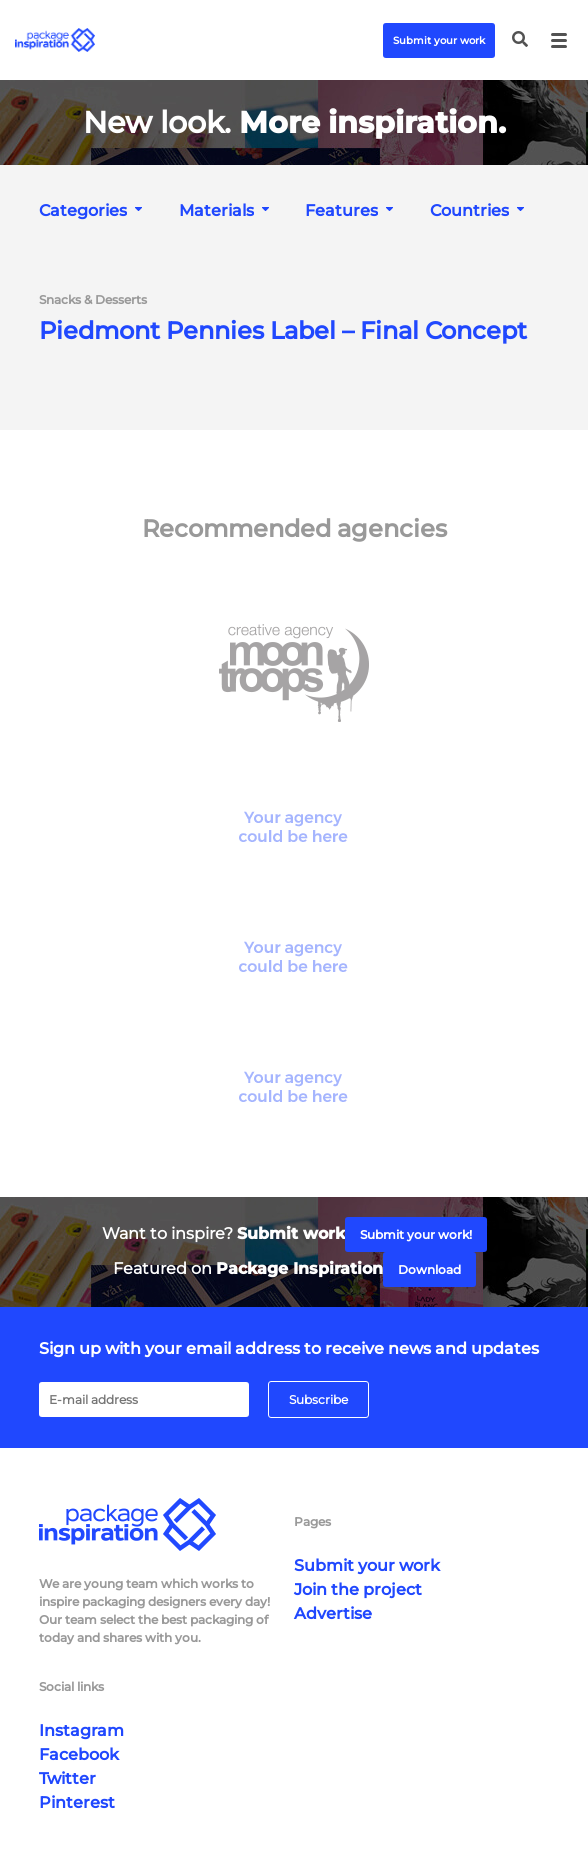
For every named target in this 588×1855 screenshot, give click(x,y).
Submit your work (439, 40)
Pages (312, 1521)
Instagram (81, 1730)
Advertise (333, 1613)
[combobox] (93, 210)
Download (429, 1269)
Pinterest (77, 1802)
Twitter (67, 1778)
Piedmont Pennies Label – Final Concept (283, 331)
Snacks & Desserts (93, 300)
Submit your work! (416, 1234)
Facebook (79, 1754)
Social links (71, 1686)
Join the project (358, 1589)
